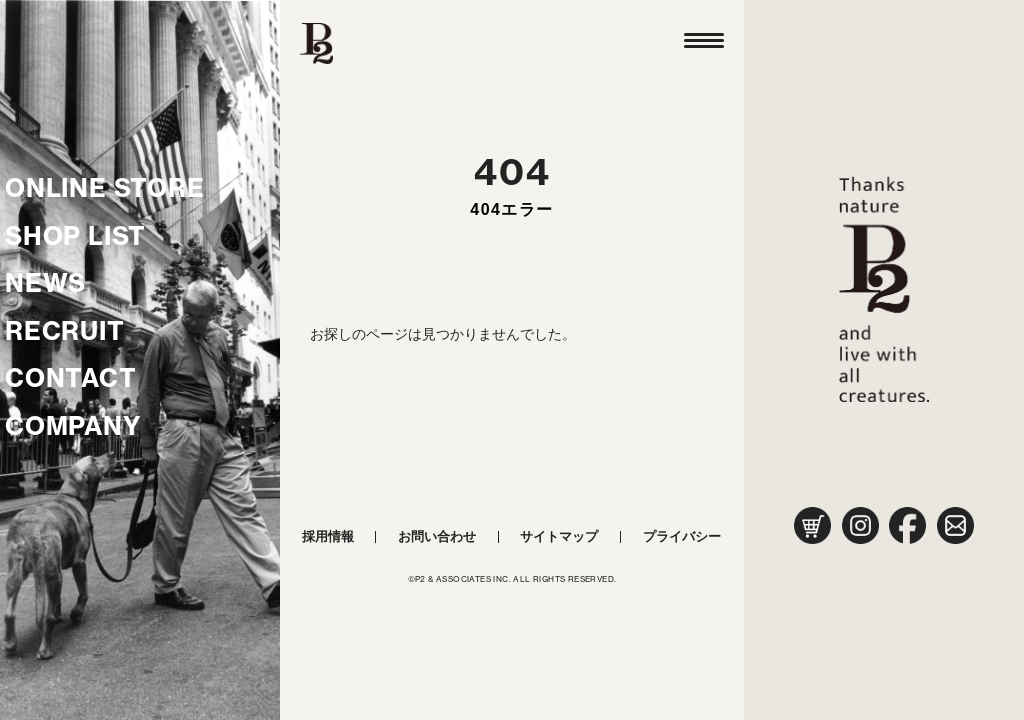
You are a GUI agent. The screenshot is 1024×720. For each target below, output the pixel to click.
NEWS (45, 283)
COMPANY (73, 426)
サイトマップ (559, 536)
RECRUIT (65, 331)
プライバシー (682, 536)
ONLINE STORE (105, 188)
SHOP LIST (75, 236)
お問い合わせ (437, 536)
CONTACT (71, 378)
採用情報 (328, 536)
